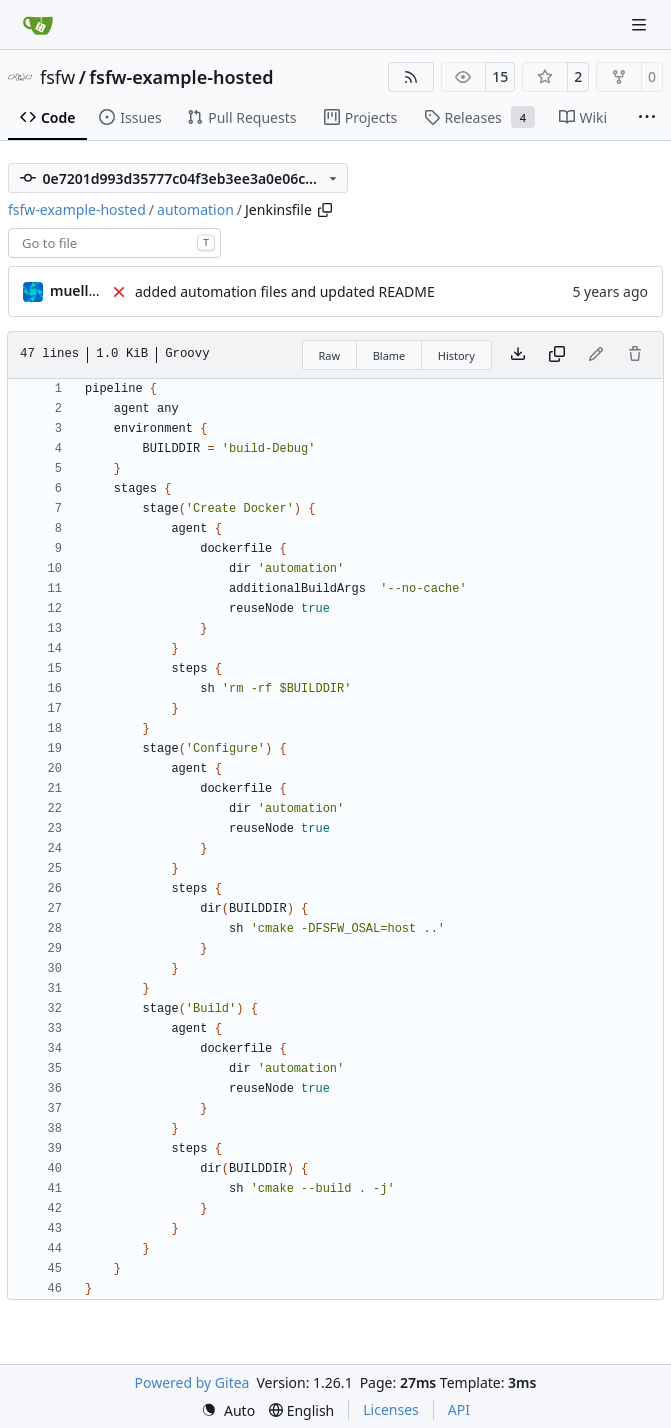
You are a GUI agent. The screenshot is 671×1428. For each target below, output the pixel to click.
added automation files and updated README (285, 291)
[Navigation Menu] (641, 24)
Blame (389, 355)
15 (500, 76)
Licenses (391, 1409)
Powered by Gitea (192, 1382)
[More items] (647, 118)
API (459, 1409)
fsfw (57, 77)
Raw (330, 355)
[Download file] (518, 355)
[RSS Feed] (411, 77)
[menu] (228, 1410)
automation (195, 209)
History (456, 355)
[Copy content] (557, 355)
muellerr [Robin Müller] (79, 290)
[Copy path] (325, 210)
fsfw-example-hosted (181, 77)
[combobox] (114, 243)
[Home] (38, 25)
